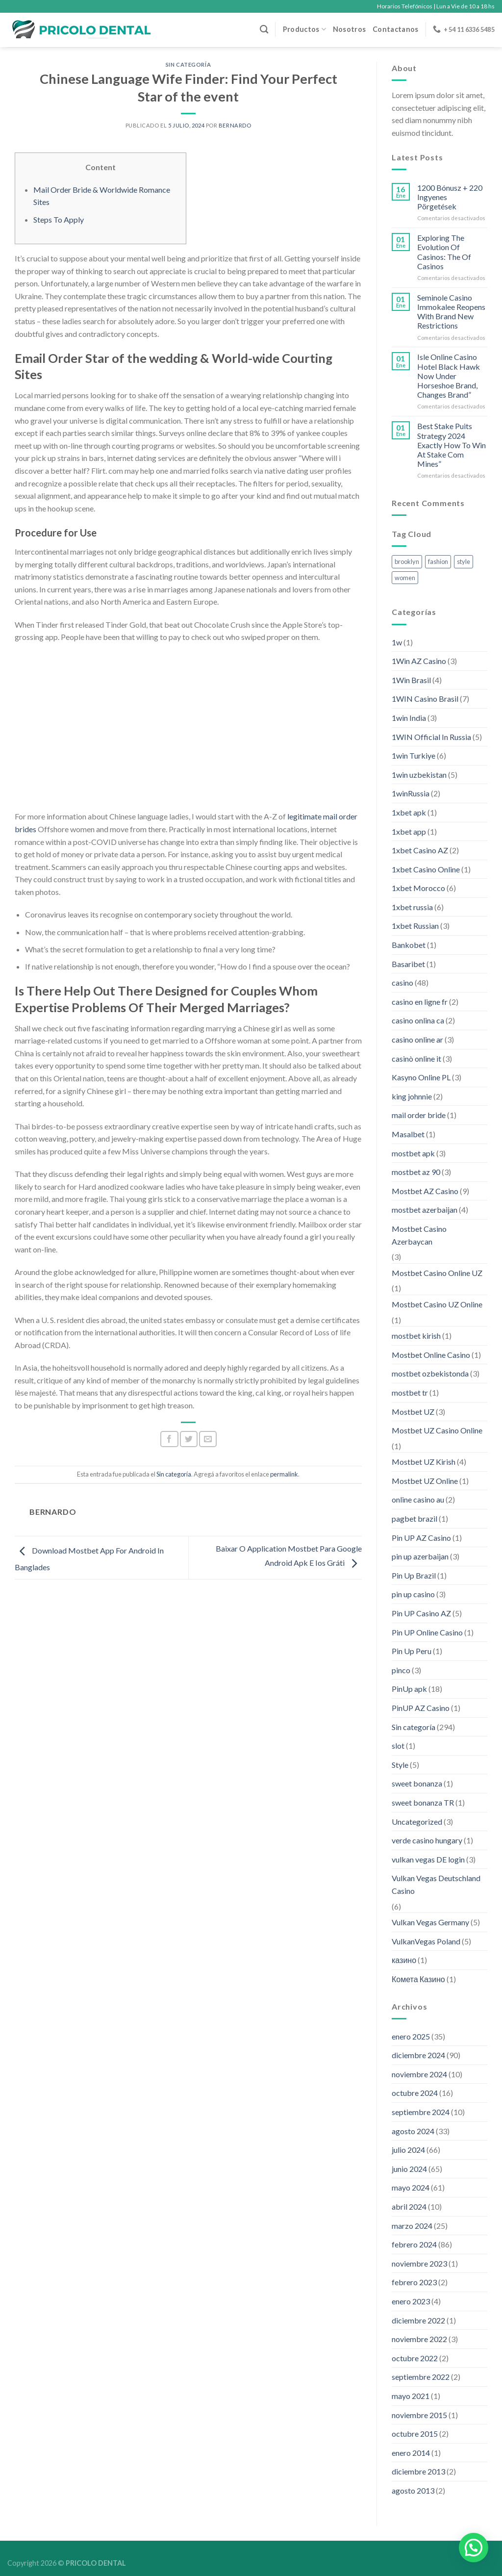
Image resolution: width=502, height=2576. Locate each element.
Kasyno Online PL (421, 1077)
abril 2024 (409, 2206)
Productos (304, 29)
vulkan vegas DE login (428, 1859)
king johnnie (412, 1096)
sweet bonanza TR (423, 1802)
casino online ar (417, 1039)
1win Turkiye (413, 755)
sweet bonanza (417, 1783)
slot (398, 1745)
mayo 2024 (410, 2187)
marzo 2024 (412, 2225)
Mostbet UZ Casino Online (437, 1430)
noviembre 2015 (419, 2415)
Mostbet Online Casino (431, 1354)
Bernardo (235, 125)
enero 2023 (411, 2301)
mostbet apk (413, 1153)
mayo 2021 (410, 2395)
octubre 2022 (415, 2358)
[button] (473, 2547)
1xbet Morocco (418, 888)
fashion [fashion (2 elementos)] (438, 561)
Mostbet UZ (413, 1411)
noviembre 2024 (419, 2074)
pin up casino (413, 1594)
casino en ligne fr (420, 1001)
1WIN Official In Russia (431, 736)
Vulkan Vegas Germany (430, 1922)
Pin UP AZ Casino (421, 1537)
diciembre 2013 (418, 2471)
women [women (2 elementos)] (405, 578)
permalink (284, 1474)
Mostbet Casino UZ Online (437, 1304)
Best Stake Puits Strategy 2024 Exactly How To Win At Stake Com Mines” (451, 444)
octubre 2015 (415, 2433)
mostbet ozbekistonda (430, 1373)
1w (397, 642)
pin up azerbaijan (420, 1556)
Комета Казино (418, 1979)
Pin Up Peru (411, 1651)
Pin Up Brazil (414, 1575)
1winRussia (410, 793)
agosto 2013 (413, 2490)
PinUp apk (409, 1688)
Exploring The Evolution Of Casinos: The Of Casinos (444, 252)
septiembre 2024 (421, 2112)
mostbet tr (410, 1392)
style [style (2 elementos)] (463, 561)
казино (404, 1959)
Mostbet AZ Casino (425, 1191)
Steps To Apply (58, 219)
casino (402, 982)
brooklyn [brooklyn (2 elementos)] (407, 561)
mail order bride (419, 1115)
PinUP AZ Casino (421, 1707)
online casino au (418, 1499)
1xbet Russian (415, 925)
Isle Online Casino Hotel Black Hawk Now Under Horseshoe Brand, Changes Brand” (448, 375)
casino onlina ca (418, 1020)
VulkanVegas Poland (426, 1941)
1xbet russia (412, 907)
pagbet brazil (414, 1518)
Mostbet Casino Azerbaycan (419, 1235)
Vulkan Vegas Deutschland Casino (436, 1884)
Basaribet (408, 964)
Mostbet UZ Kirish (423, 1461)
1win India (409, 717)
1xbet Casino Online (426, 869)
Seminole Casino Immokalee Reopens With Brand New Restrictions (451, 312)
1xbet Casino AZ (420, 850)
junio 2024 (409, 2168)
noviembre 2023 (419, 2263)
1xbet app (409, 831)
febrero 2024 (414, 2244)
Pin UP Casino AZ (421, 1613)
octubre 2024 (415, 2092)
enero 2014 (411, 2452)
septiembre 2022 (421, 2376)
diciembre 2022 (418, 2320)
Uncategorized (417, 1821)
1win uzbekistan (419, 774)
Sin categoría (188, 64)
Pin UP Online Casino (427, 1632)
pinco (401, 1670)
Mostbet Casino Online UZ (437, 1272)
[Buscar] (264, 30)
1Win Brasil (411, 680)
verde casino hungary (427, 1840)
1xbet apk (409, 812)
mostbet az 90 (416, 1171)
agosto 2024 (413, 2131)
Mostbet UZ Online (425, 1480)
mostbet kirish (416, 1335)
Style (400, 1764)
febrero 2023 (414, 2282)
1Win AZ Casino (419, 660)
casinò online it (416, 1058)
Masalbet (408, 1134)
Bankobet (409, 944)
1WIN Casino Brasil (425, 698)
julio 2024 (408, 2149)
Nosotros (349, 29)
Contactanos (395, 29)
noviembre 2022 (419, 2339)
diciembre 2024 (418, 2055)
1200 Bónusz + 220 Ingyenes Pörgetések (449, 197)
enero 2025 (411, 2036)
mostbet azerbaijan (424, 1209)
